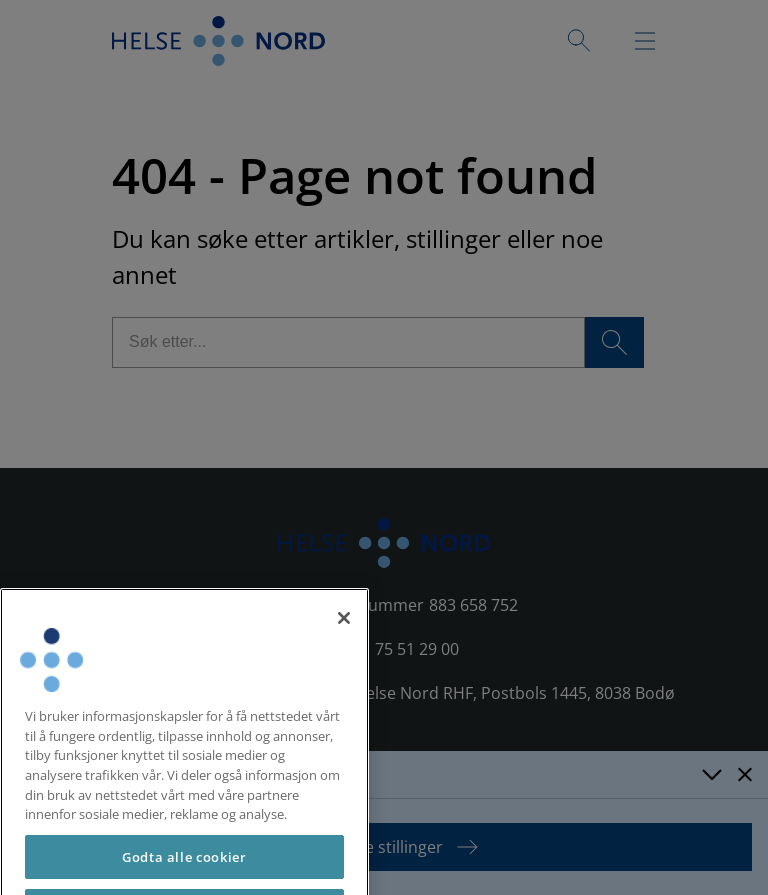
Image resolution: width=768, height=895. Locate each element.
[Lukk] (344, 645)
